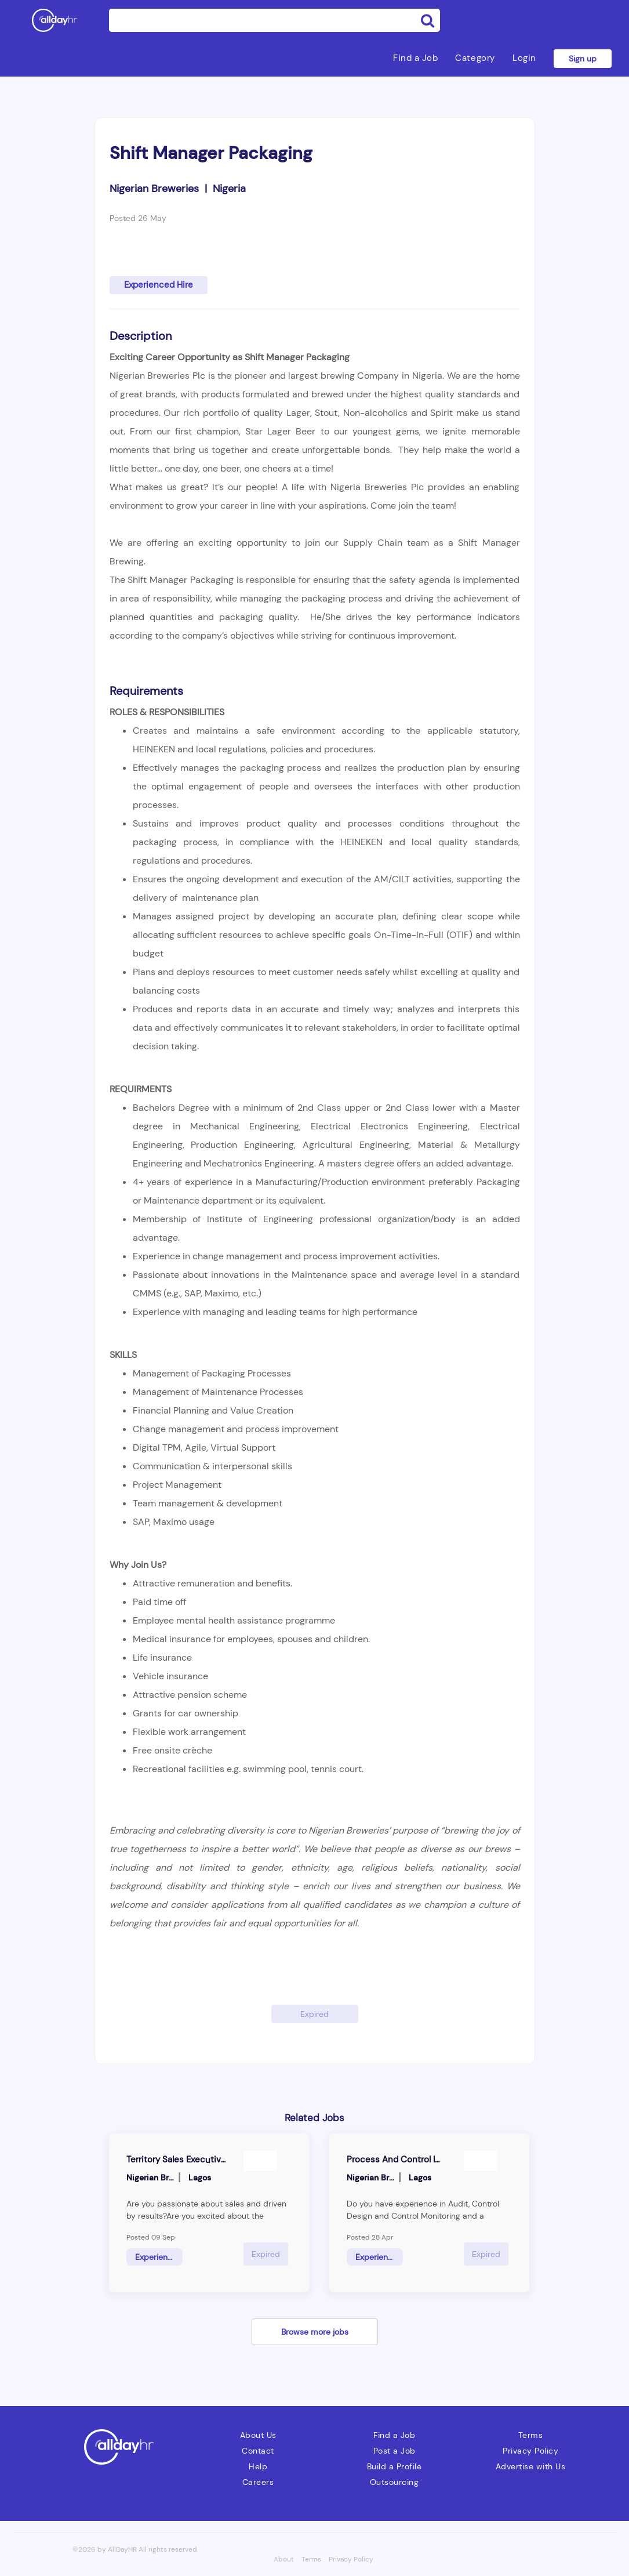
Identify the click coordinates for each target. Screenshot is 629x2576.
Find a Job (415, 58)
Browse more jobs (314, 2332)
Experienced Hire (158, 285)
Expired (314, 2014)
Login (524, 58)
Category (475, 58)
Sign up (583, 58)
